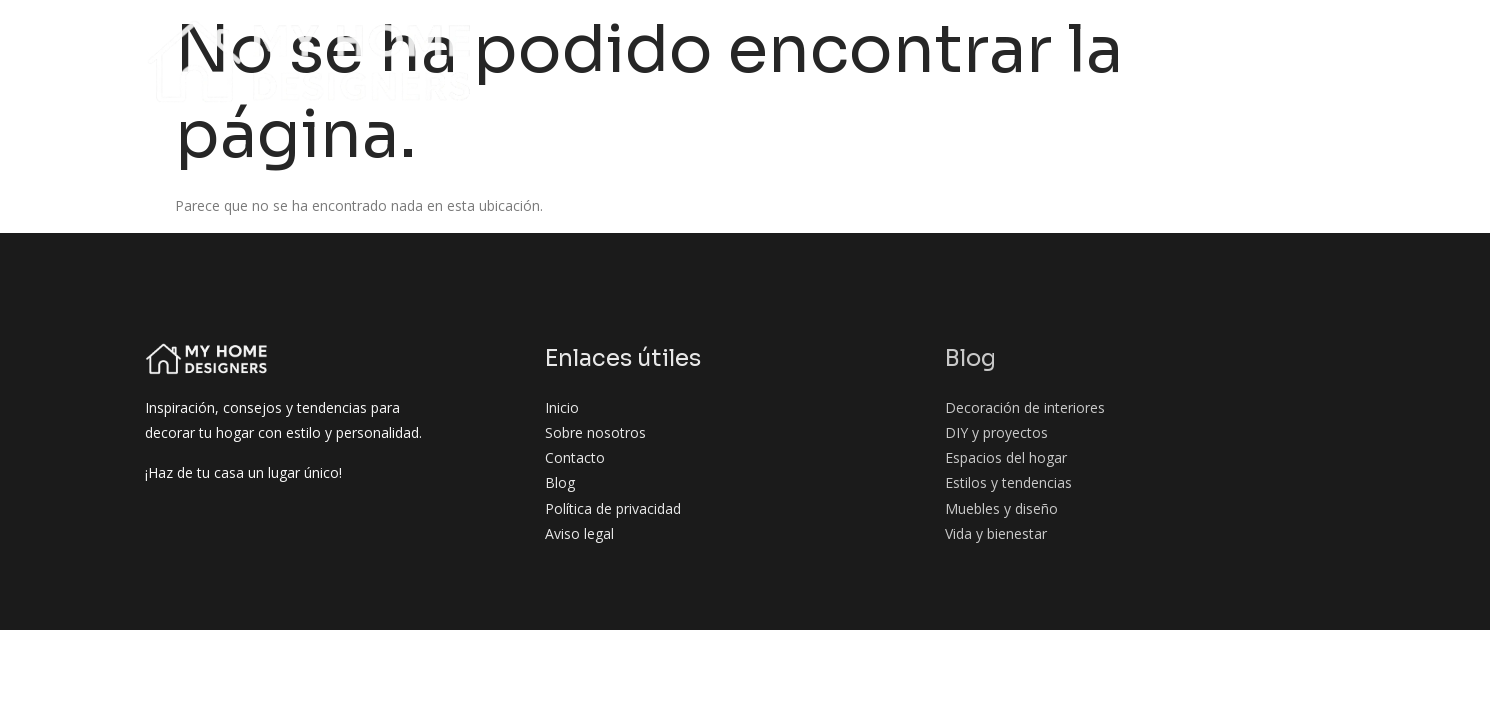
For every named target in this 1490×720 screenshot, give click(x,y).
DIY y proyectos (935, 38)
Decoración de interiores (748, 38)
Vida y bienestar (1194, 76)
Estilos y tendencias (1277, 38)
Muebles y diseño (1044, 76)
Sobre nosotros (498, 38)
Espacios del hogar (1097, 38)
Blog (604, 38)
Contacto (1319, 76)
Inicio (389, 38)
